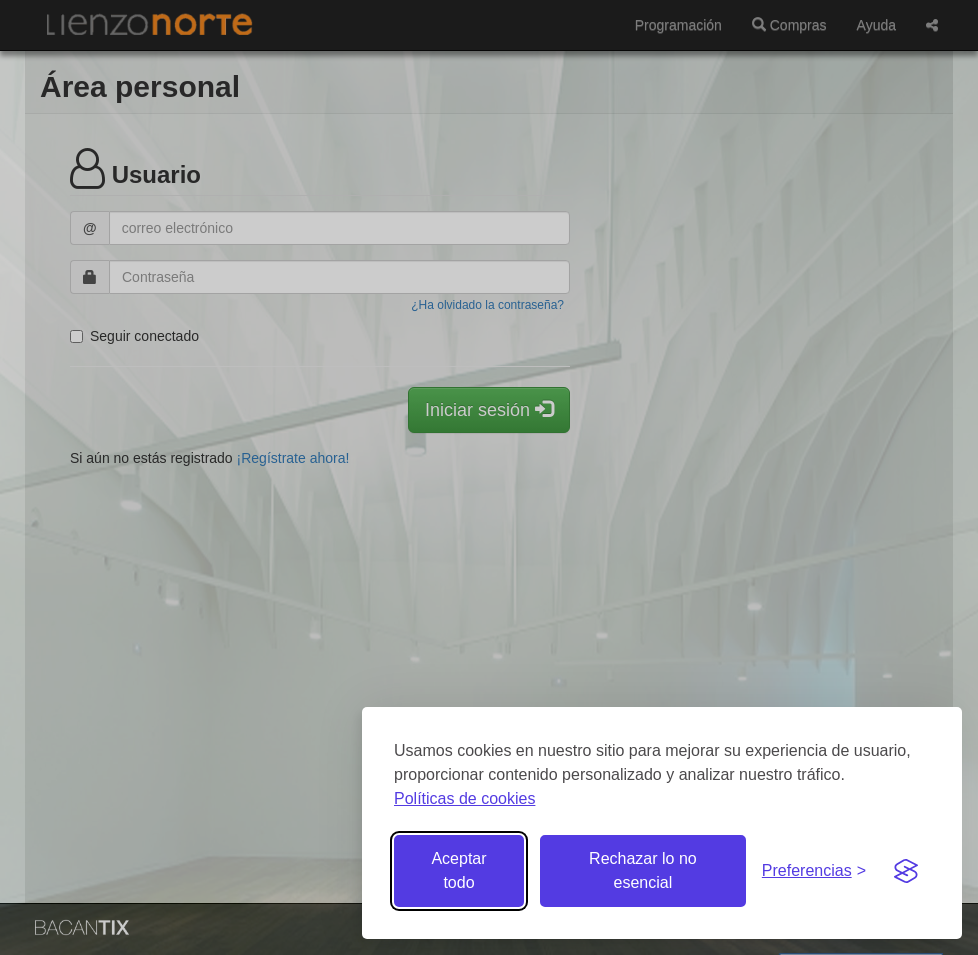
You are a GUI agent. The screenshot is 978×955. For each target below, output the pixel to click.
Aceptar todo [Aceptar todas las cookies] (458, 870)
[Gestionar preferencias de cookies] (814, 871)
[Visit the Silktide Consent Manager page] (906, 871)
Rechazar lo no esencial (643, 870)
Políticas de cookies (464, 798)
